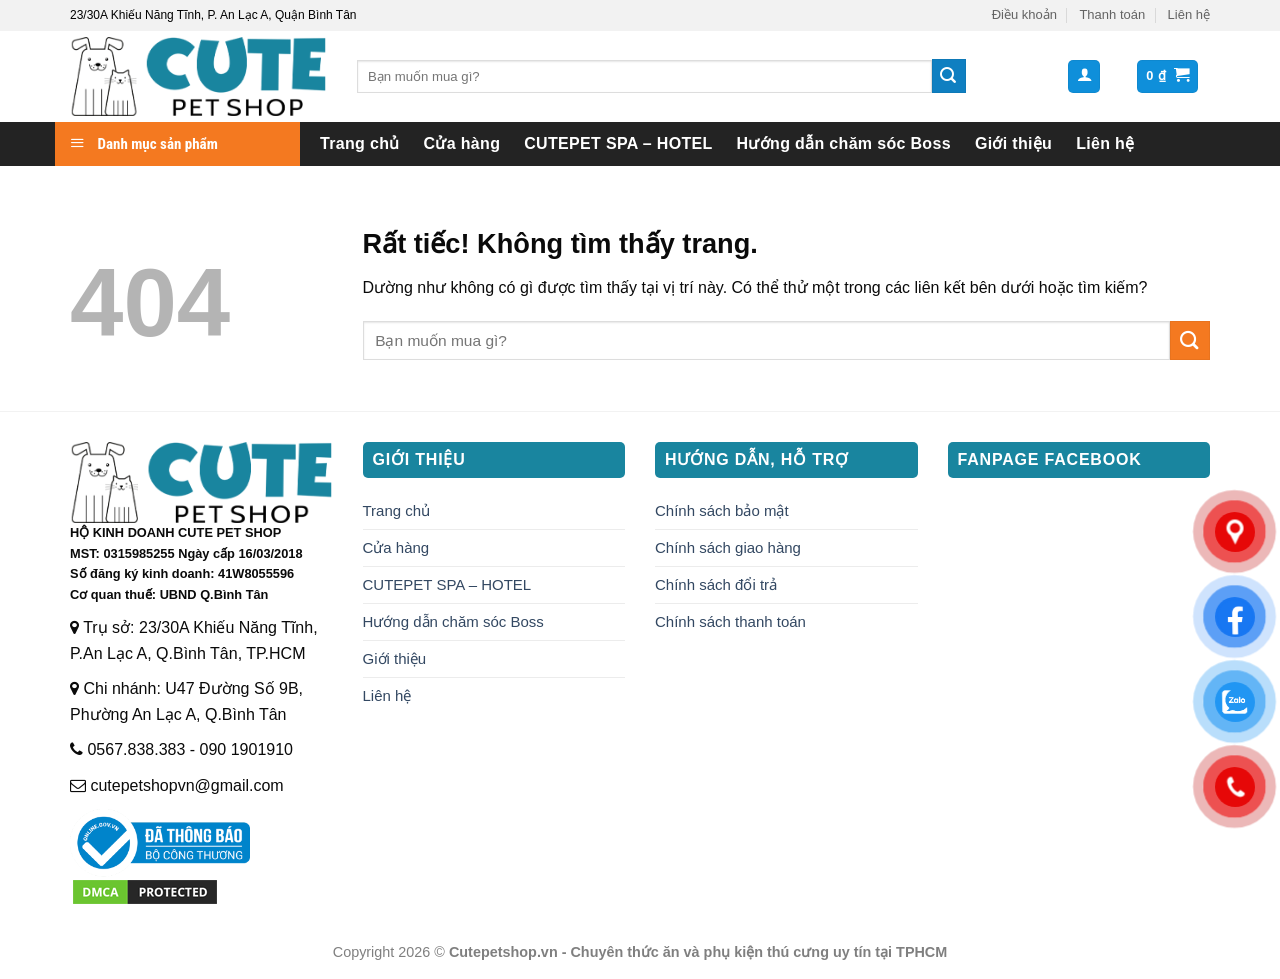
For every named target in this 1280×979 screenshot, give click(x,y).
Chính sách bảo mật (722, 510)
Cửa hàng (462, 143)
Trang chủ (360, 143)
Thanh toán (1112, 14)
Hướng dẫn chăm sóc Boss (844, 143)
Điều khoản (1024, 14)
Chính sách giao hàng (728, 547)
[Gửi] (949, 76)
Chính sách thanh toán (730, 621)
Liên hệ (1189, 14)
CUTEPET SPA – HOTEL (618, 143)
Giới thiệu (1013, 143)
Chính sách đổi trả (716, 584)
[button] (1084, 76)
